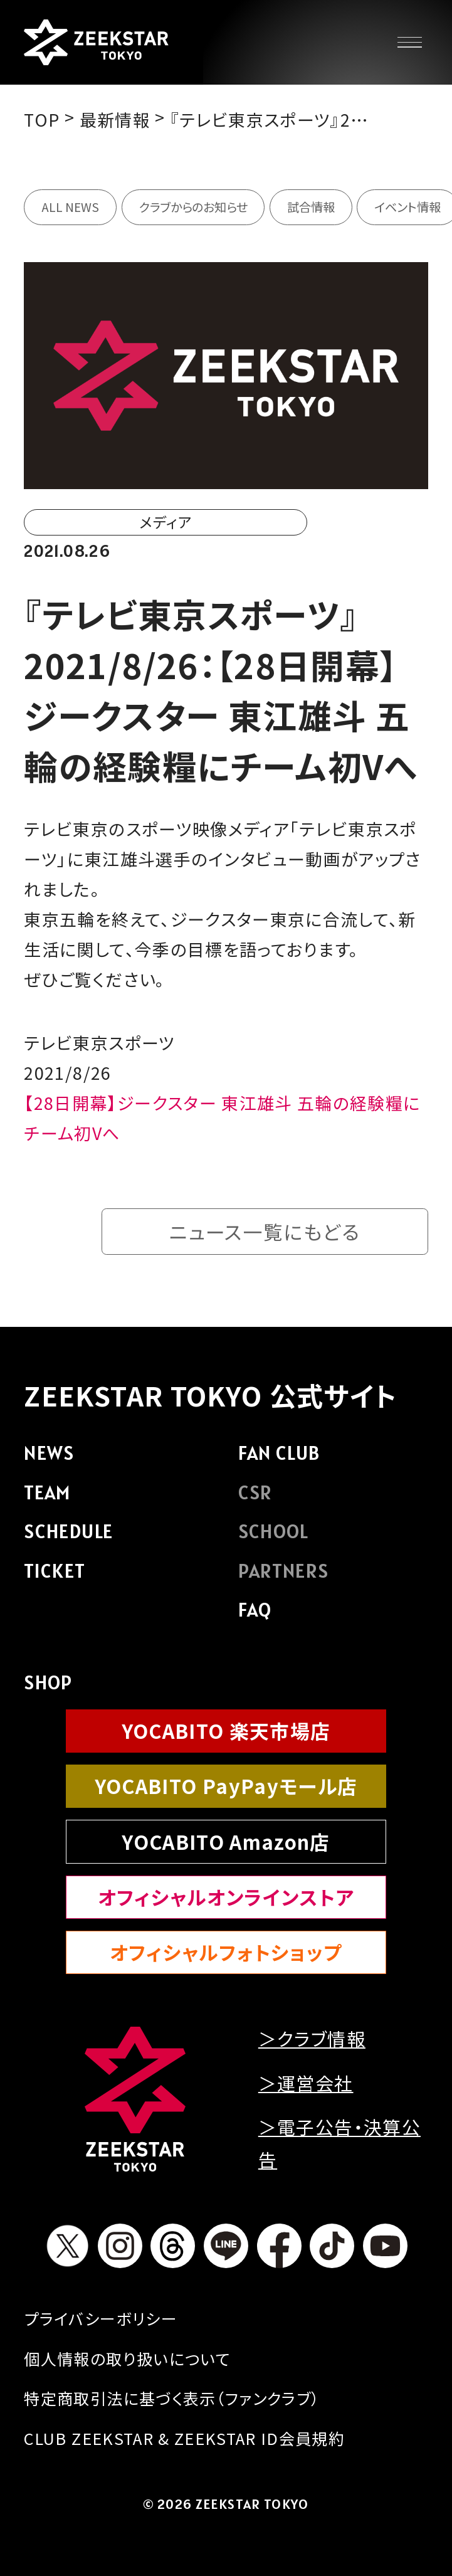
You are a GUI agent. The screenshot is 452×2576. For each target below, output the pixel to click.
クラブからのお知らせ (193, 207)
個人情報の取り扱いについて (127, 2358)
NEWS (49, 1452)
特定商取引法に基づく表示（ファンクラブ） (172, 2398)
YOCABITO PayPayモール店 (226, 1785)
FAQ (255, 1609)
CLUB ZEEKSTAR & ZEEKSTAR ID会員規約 (184, 2438)
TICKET (54, 1570)
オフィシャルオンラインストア (226, 1896)
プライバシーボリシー (100, 2318)
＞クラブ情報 (311, 2038)
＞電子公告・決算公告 (339, 2143)
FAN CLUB (279, 1452)
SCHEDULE (68, 1531)
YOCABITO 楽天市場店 (226, 1730)
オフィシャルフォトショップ (226, 1952)
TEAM (47, 1492)
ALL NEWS (70, 207)
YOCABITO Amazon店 (226, 1841)
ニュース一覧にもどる (264, 1231)
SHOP (48, 1682)
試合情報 (311, 207)
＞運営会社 (306, 2083)
